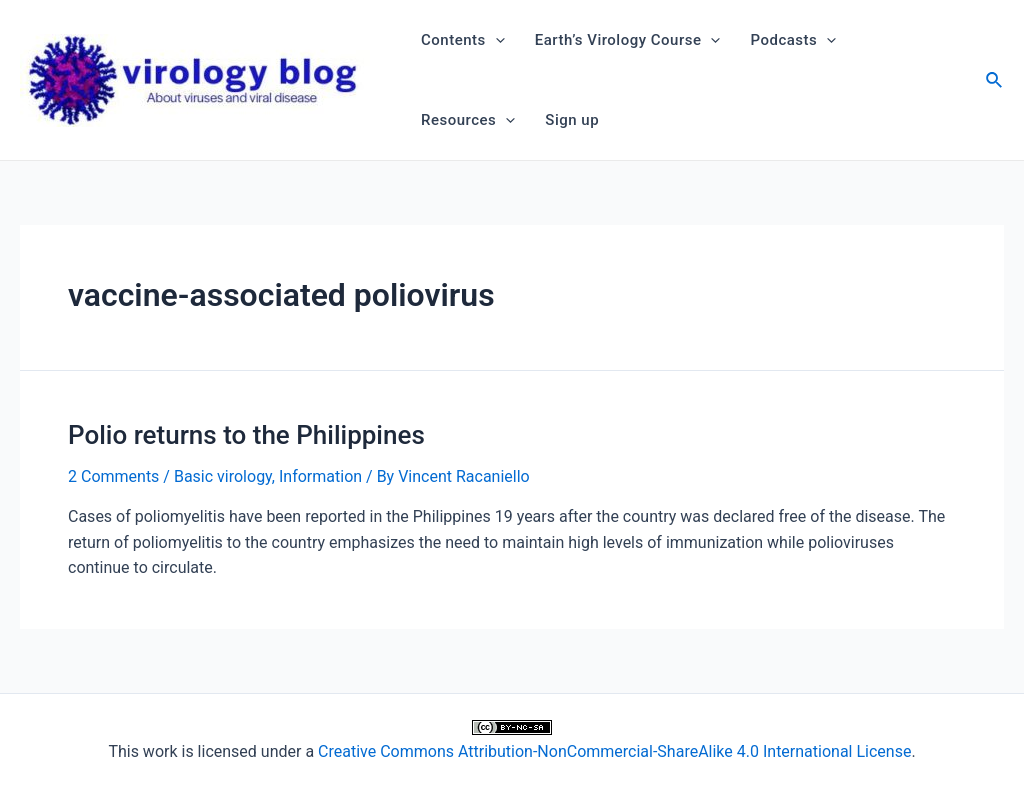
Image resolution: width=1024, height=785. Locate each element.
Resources (468, 120)
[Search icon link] (995, 82)
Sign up (572, 120)
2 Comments (113, 476)
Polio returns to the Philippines (246, 435)
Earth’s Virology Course (628, 40)
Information (320, 476)
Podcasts (793, 40)
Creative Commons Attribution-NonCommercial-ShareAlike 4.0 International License (614, 751)
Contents (463, 40)
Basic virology (223, 476)
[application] (495, 40)
